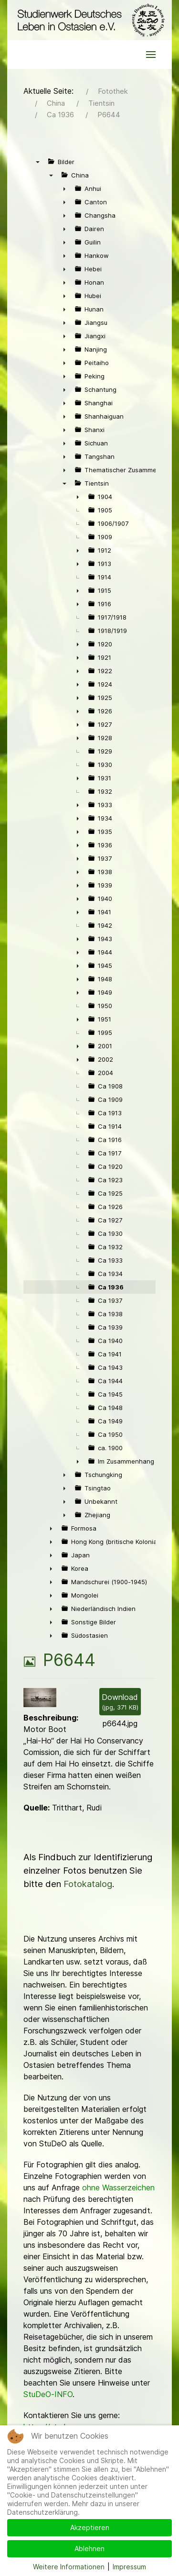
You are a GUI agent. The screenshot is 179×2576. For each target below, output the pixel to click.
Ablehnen (89, 2548)
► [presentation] (64, 188)
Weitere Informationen (69, 2567)
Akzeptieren (89, 2527)
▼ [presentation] (37, 161)
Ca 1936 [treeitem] (111, 1287)
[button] (151, 54)
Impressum (129, 2567)
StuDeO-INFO (48, 2394)
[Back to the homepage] (89, 20)
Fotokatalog (87, 1883)
